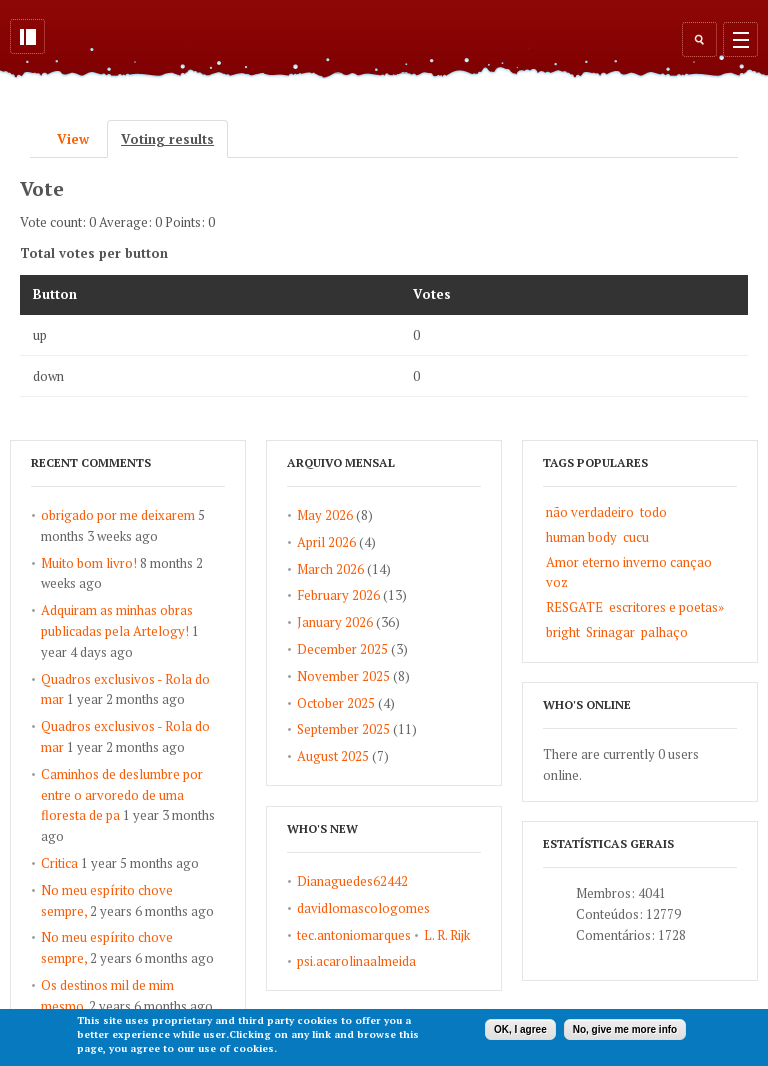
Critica (59, 863)
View (73, 139)
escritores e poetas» (666, 607)
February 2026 (338, 595)
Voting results (174, 139)
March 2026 (330, 569)
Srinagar (610, 632)
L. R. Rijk (447, 935)
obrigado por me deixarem (118, 515)
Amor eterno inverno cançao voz (629, 572)
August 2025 (333, 756)
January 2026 (335, 622)
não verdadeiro (590, 512)
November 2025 (343, 676)
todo (653, 512)
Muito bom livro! (89, 563)
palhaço (664, 632)
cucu (636, 537)
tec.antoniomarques (354, 935)
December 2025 (342, 649)
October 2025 (336, 703)
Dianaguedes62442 (352, 881)
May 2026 (325, 515)
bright (563, 632)
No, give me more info (625, 1029)
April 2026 (326, 542)
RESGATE (574, 607)
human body (581, 537)
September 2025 (343, 729)
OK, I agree (520, 1029)
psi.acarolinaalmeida (356, 961)
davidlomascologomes (363, 908)
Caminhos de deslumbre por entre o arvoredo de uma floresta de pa (122, 795)
